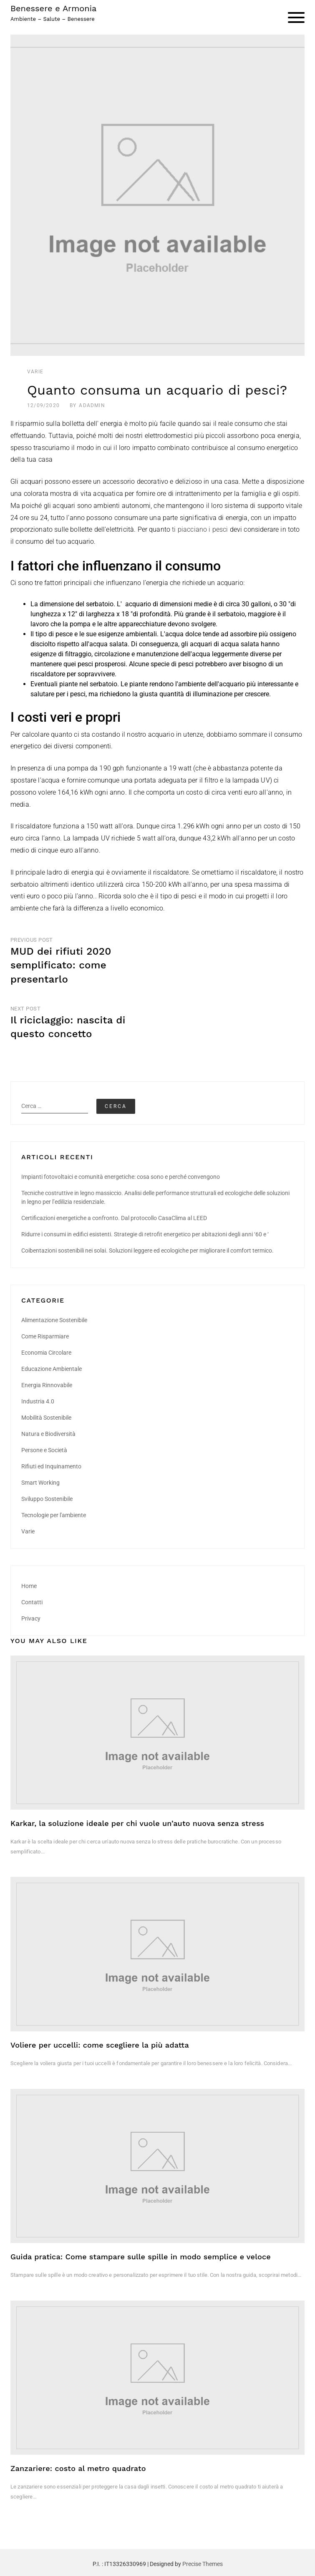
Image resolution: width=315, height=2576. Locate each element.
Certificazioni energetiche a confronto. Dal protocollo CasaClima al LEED (114, 1218)
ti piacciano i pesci (200, 529)
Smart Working (40, 1482)
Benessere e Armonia (53, 8)
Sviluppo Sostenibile (47, 1499)
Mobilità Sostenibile (46, 1417)
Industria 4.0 (37, 1401)
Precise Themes (202, 2564)
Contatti (32, 1602)
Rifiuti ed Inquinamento (51, 1466)
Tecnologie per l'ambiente (53, 1515)
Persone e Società (44, 1450)
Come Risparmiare (45, 1336)
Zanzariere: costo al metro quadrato (78, 2468)
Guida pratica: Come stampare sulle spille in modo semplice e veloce (140, 2256)
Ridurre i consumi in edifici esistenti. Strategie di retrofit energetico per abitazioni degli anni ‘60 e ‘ (145, 1234)
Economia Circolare (46, 1352)
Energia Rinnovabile (46, 1385)
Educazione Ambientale (51, 1369)
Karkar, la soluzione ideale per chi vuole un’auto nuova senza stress (137, 1823)
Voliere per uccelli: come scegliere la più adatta (99, 2045)
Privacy (30, 1618)
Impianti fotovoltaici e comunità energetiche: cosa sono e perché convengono (120, 1176)
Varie (35, 371)
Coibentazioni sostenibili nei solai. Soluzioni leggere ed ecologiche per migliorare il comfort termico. (147, 1250)
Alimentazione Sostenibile (54, 1320)
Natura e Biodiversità (48, 1434)
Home (29, 1586)
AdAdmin (92, 405)
